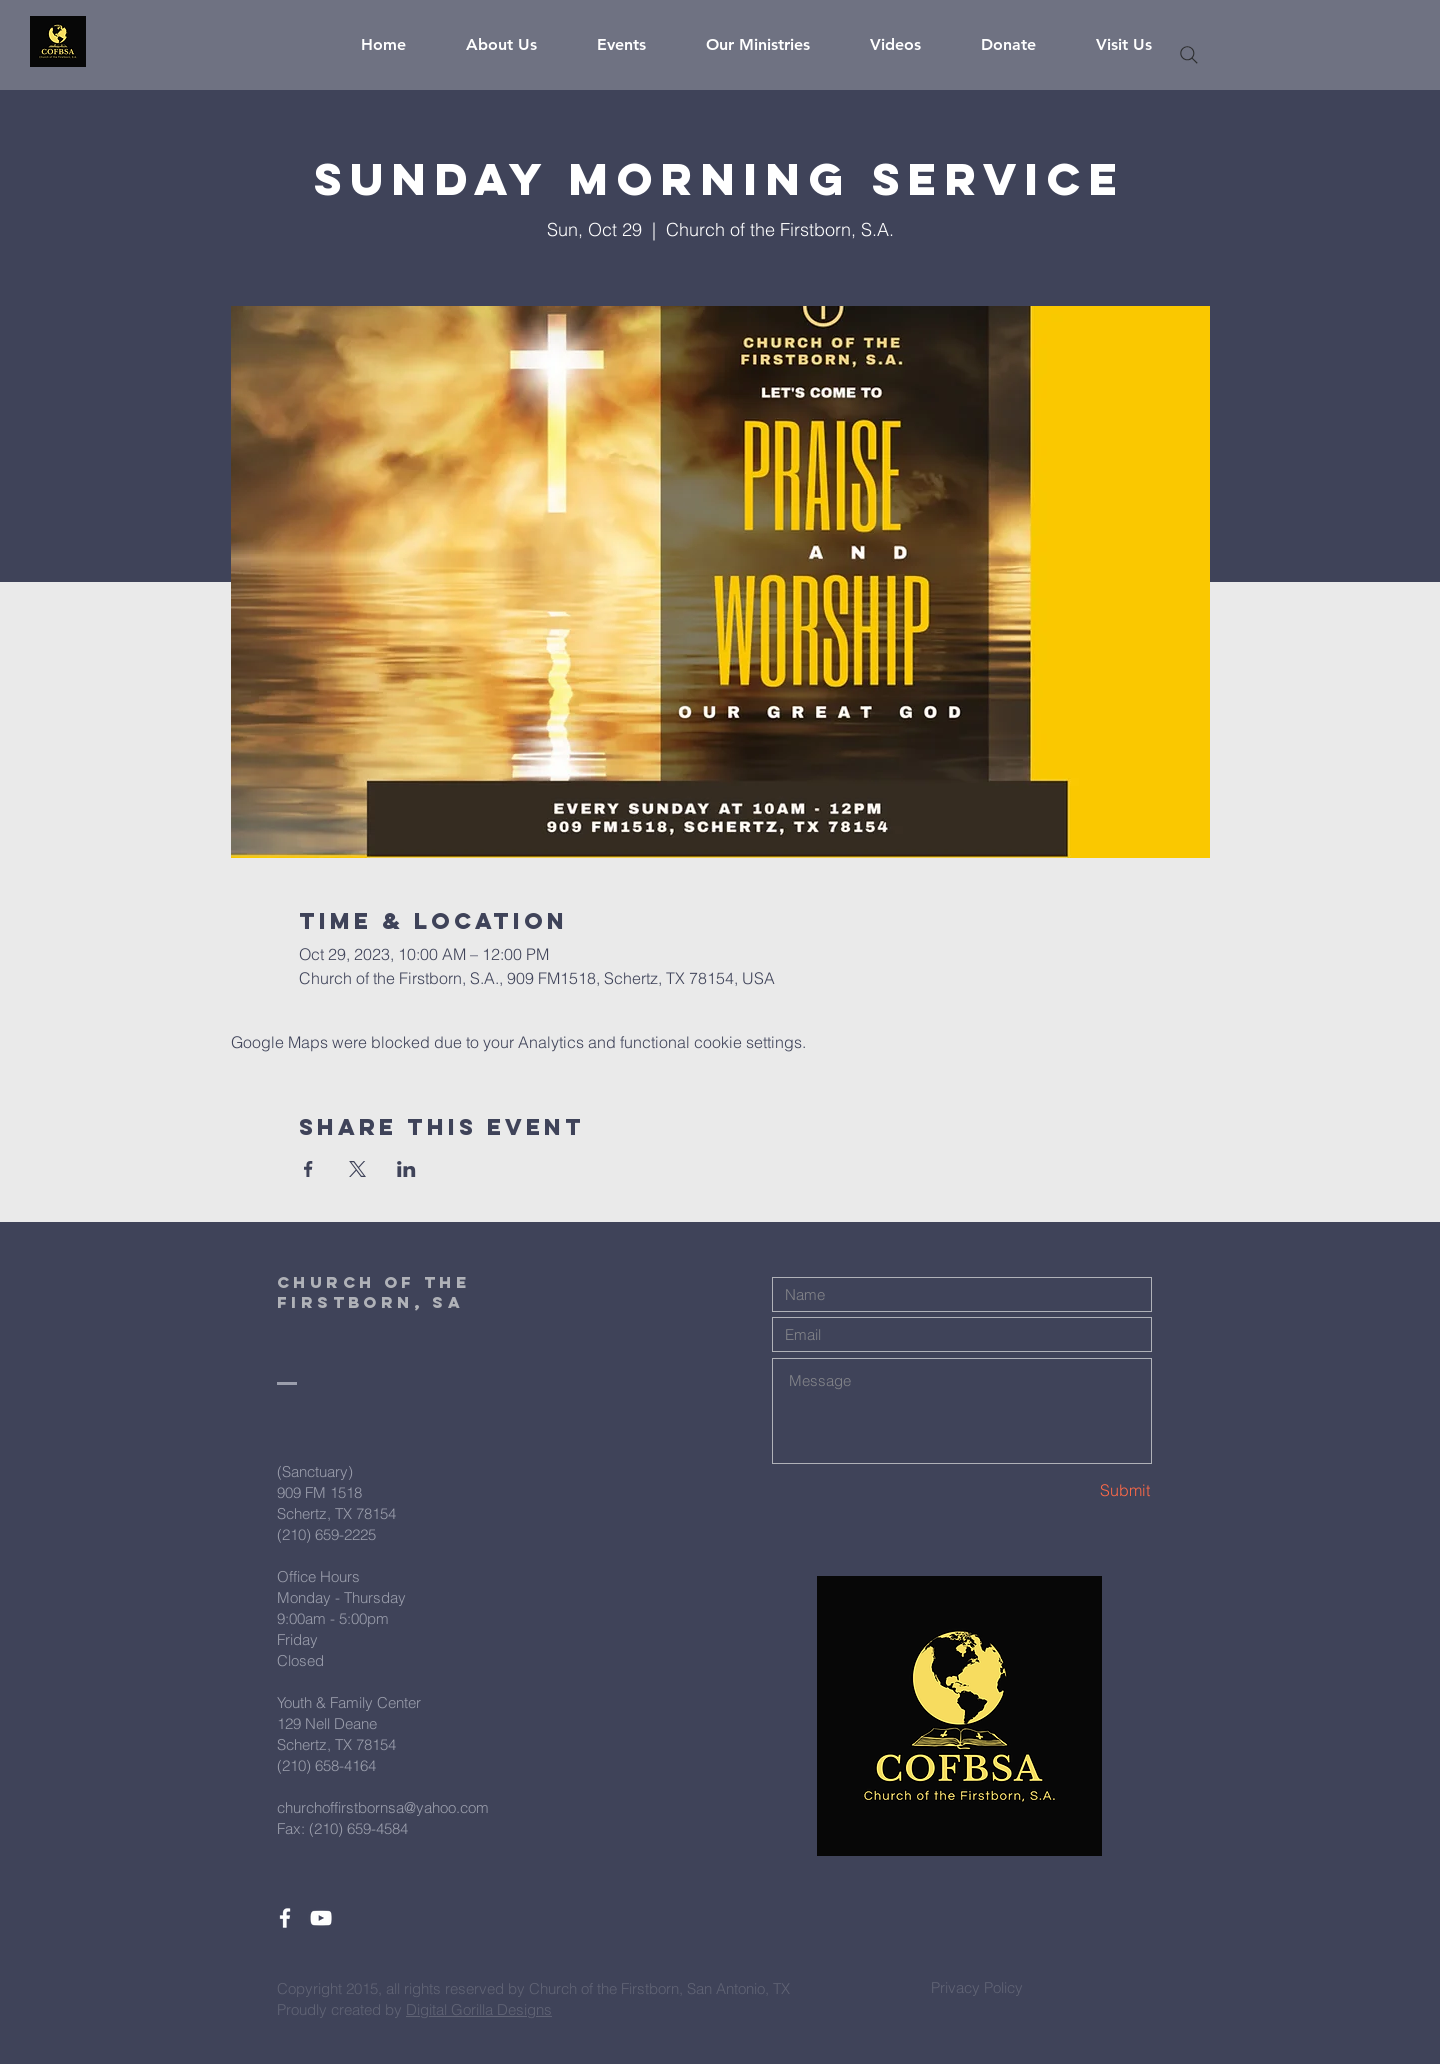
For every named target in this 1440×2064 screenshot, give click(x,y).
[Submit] (1080, 1490)
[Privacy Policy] (977, 1987)
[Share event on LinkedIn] (406, 1169)
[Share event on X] (357, 1169)
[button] (516, 45)
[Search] (1189, 55)
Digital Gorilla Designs (479, 2009)
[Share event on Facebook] (308, 1169)
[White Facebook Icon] (285, 1918)
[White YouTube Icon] (321, 1918)
